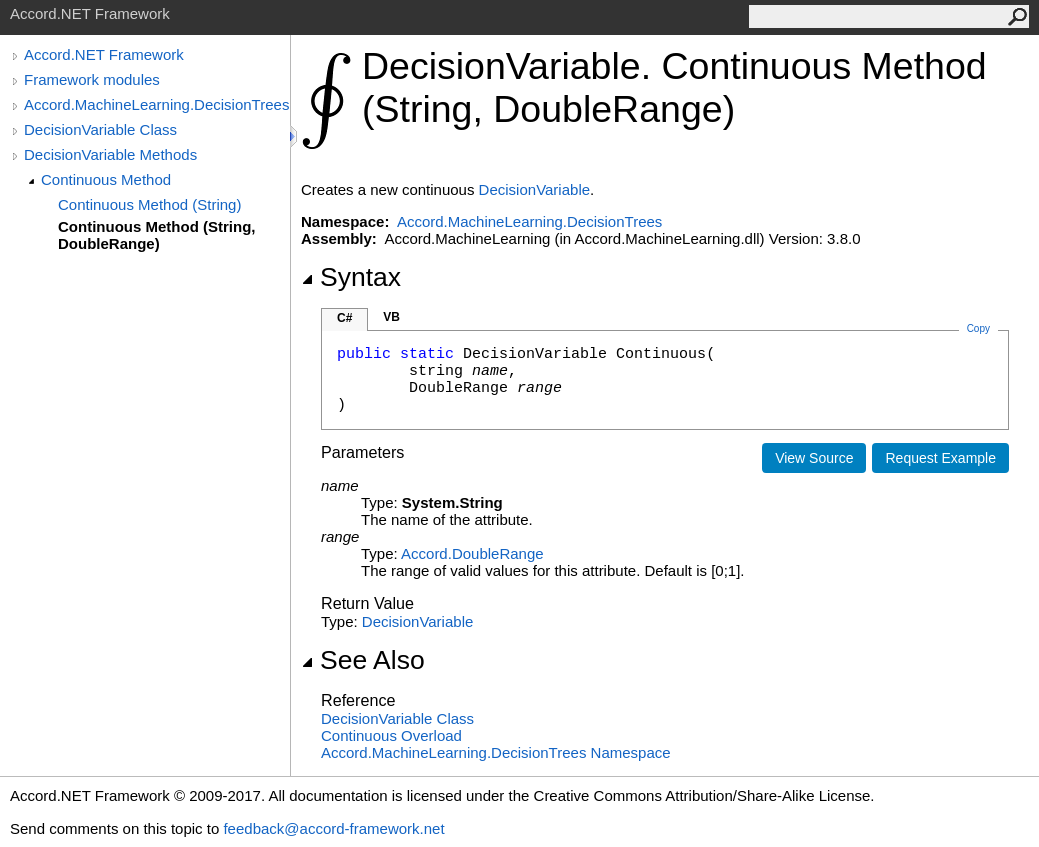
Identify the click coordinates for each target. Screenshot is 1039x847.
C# (344, 318)
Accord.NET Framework (104, 54)
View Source (814, 458)
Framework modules (92, 79)
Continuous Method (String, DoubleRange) (156, 235)
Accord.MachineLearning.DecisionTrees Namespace (496, 752)
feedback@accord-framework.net (333, 828)
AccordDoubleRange (472, 553)
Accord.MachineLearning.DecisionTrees (156, 104)
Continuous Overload (391, 735)
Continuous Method (106, 179)
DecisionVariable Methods (110, 154)
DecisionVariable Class (100, 129)
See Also (363, 660)
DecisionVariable (534, 189)
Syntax (351, 277)
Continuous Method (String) (149, 204)
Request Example (940, 458)
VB (391, 317)
